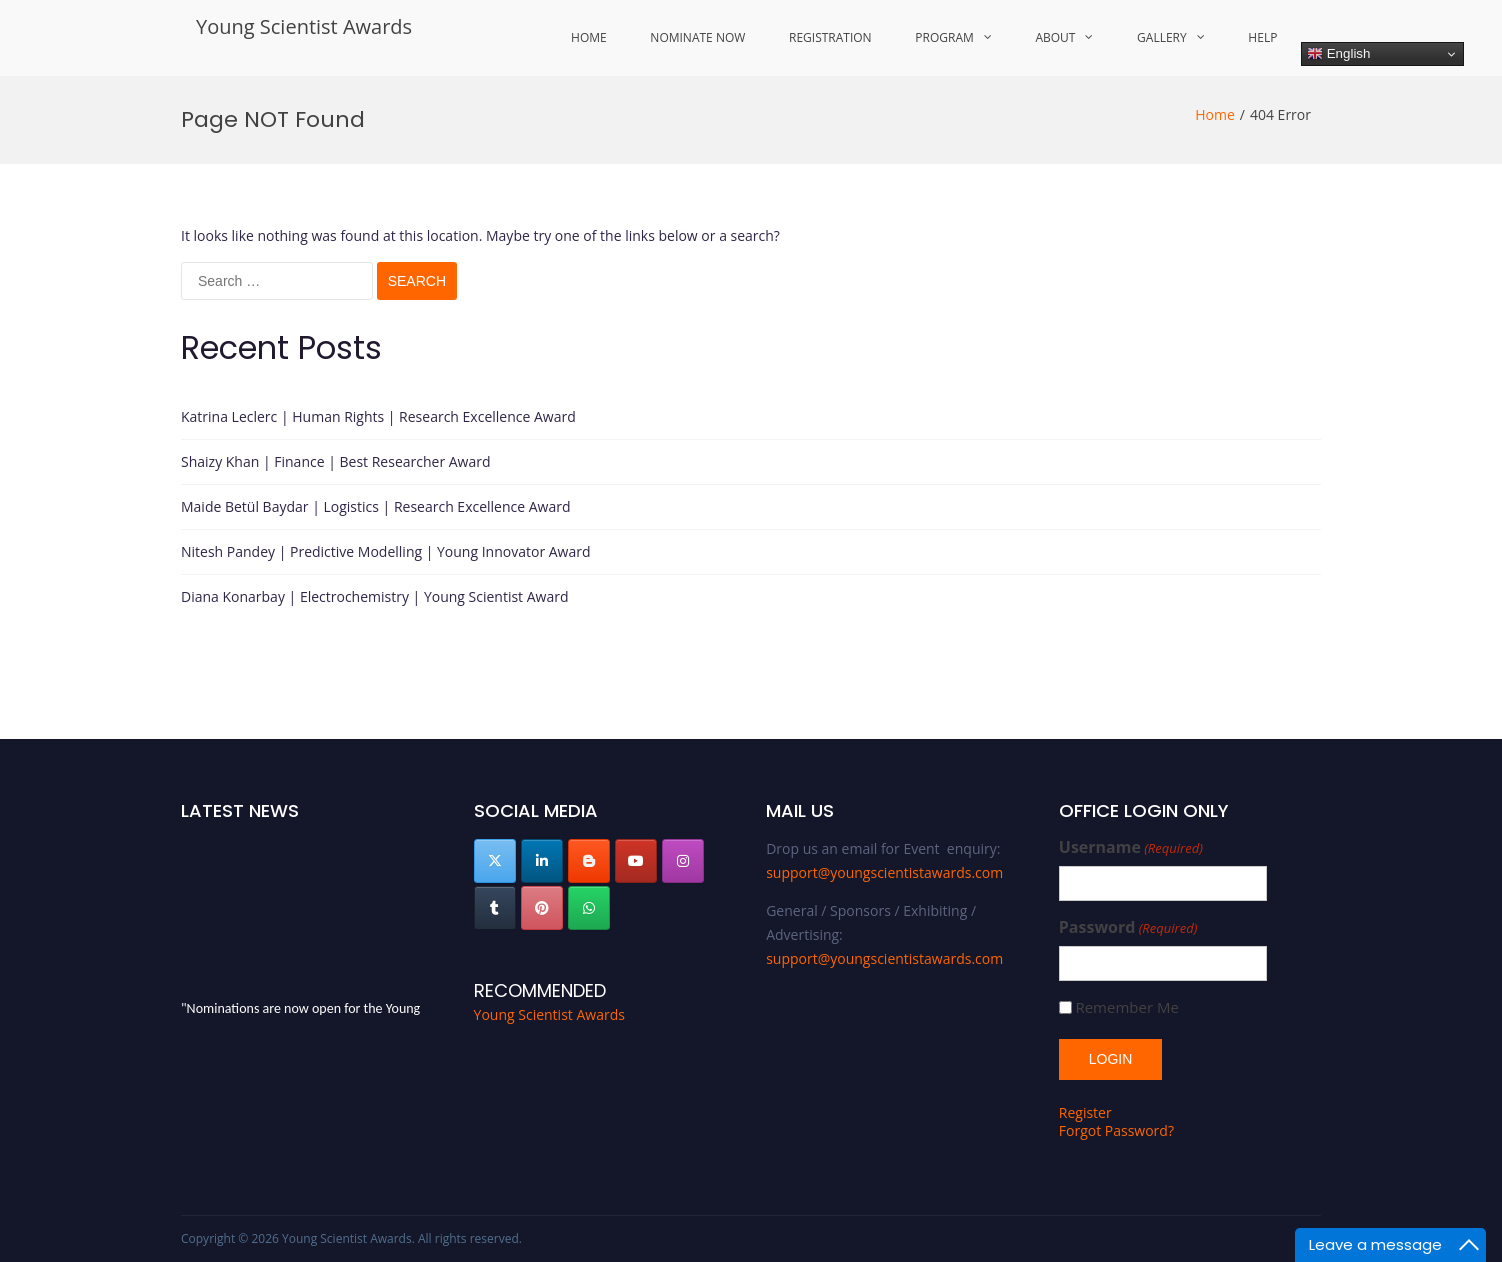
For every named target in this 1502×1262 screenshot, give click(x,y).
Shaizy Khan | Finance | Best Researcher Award (336, 461)
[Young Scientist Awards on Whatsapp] (589, 908)
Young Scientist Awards (304, 26)
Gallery (1162, 37)
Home (589, 37)
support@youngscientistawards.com (884, 872)
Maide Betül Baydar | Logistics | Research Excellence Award (376, 506)
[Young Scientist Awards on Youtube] (636, 861)
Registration (830, 37)
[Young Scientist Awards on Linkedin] (542, 861)
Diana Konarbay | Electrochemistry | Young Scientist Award (375, 596)
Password (1128, 927)
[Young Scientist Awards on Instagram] (683, 861)
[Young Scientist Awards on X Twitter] (495, 861)
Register (1085, 1112)
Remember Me (1126, 1007)
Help (1262, 37)
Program (944, 37)
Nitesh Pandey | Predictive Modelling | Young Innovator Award (386, 551)
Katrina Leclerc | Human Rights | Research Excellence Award (378, 416)
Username (1131, 847)
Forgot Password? (1116, 1130)
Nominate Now (697, 37)
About (1055, 37)
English (1338, 54)
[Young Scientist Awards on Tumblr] (495, 908)
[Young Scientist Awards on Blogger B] (589, 861)
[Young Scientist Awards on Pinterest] (542, 908)
